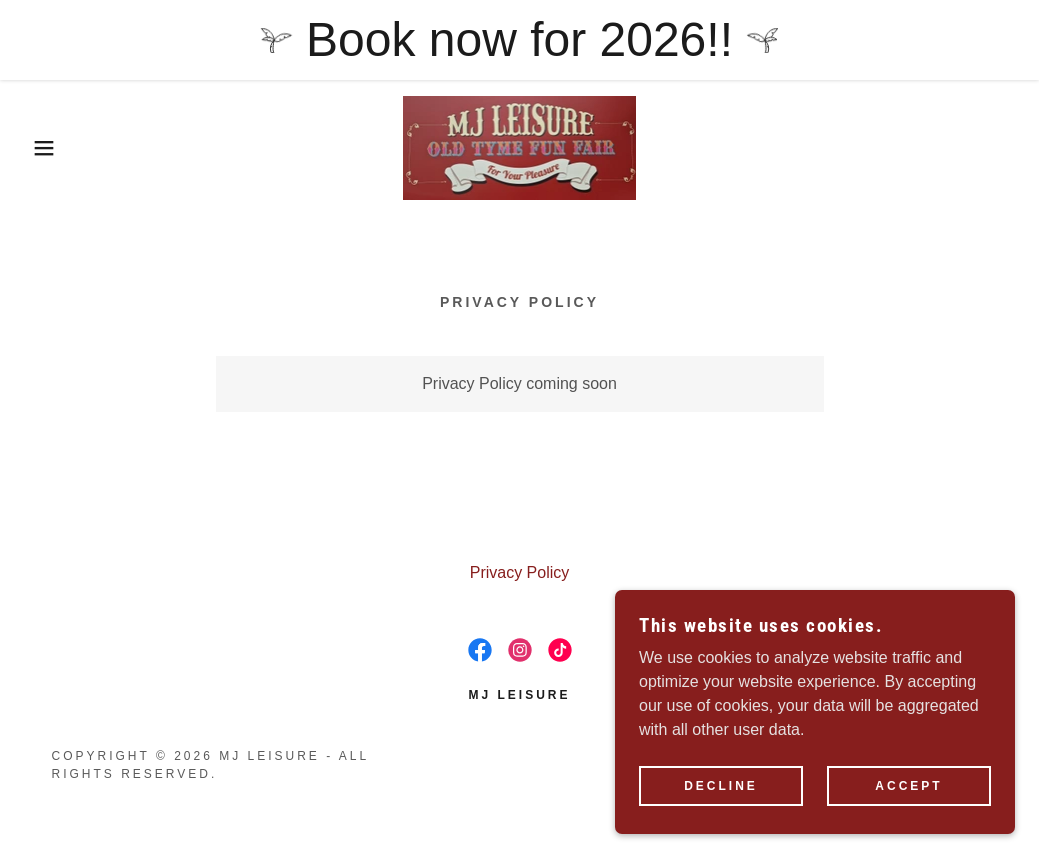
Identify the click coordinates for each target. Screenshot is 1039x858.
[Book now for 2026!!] (519, 40)
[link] (520, 146)
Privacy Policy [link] (520, 572)
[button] (52, 148)
